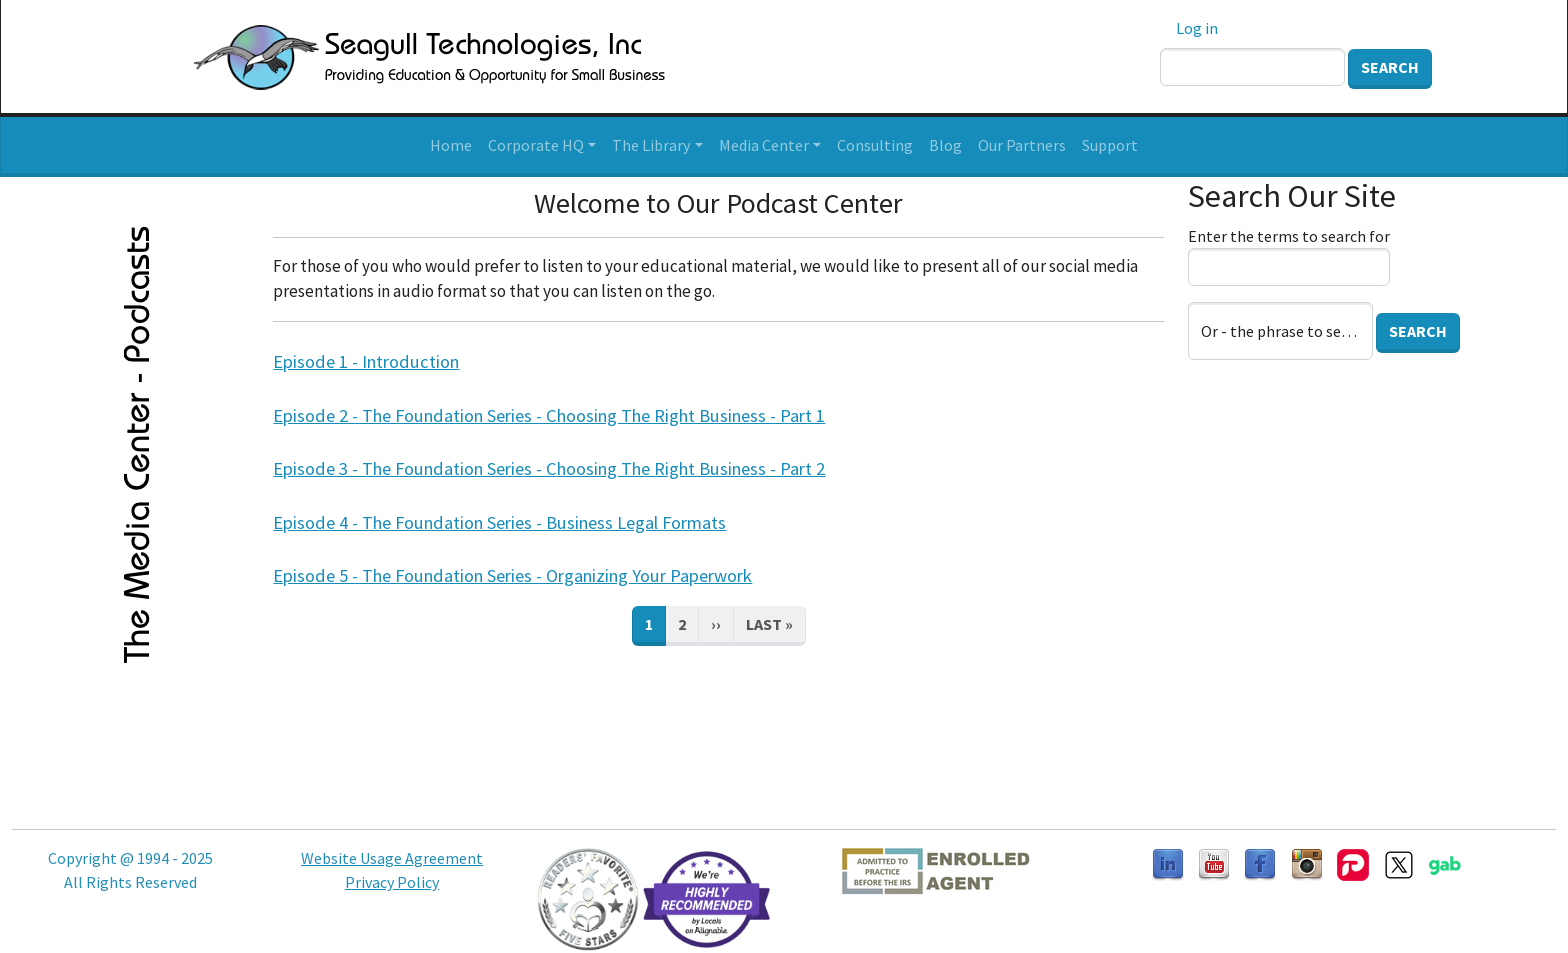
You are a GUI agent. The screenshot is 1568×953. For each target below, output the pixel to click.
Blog (945, 145)
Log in (1197, 28)
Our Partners (1022, 145)
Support (1110, 145)
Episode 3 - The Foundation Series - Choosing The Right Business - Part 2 (549, 468)
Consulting (875, 145)
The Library (651, 145)
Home (451, 145)
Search (1390, 67)
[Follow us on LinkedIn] (1168, 863)
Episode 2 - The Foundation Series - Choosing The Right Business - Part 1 (549, 415)
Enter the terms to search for (1289, 236)
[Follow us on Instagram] (1307, 863)
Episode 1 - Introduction (366, 361)
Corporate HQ (536, 145)
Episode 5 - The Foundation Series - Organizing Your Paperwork (512, 575)
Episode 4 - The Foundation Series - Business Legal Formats (499, 522)
